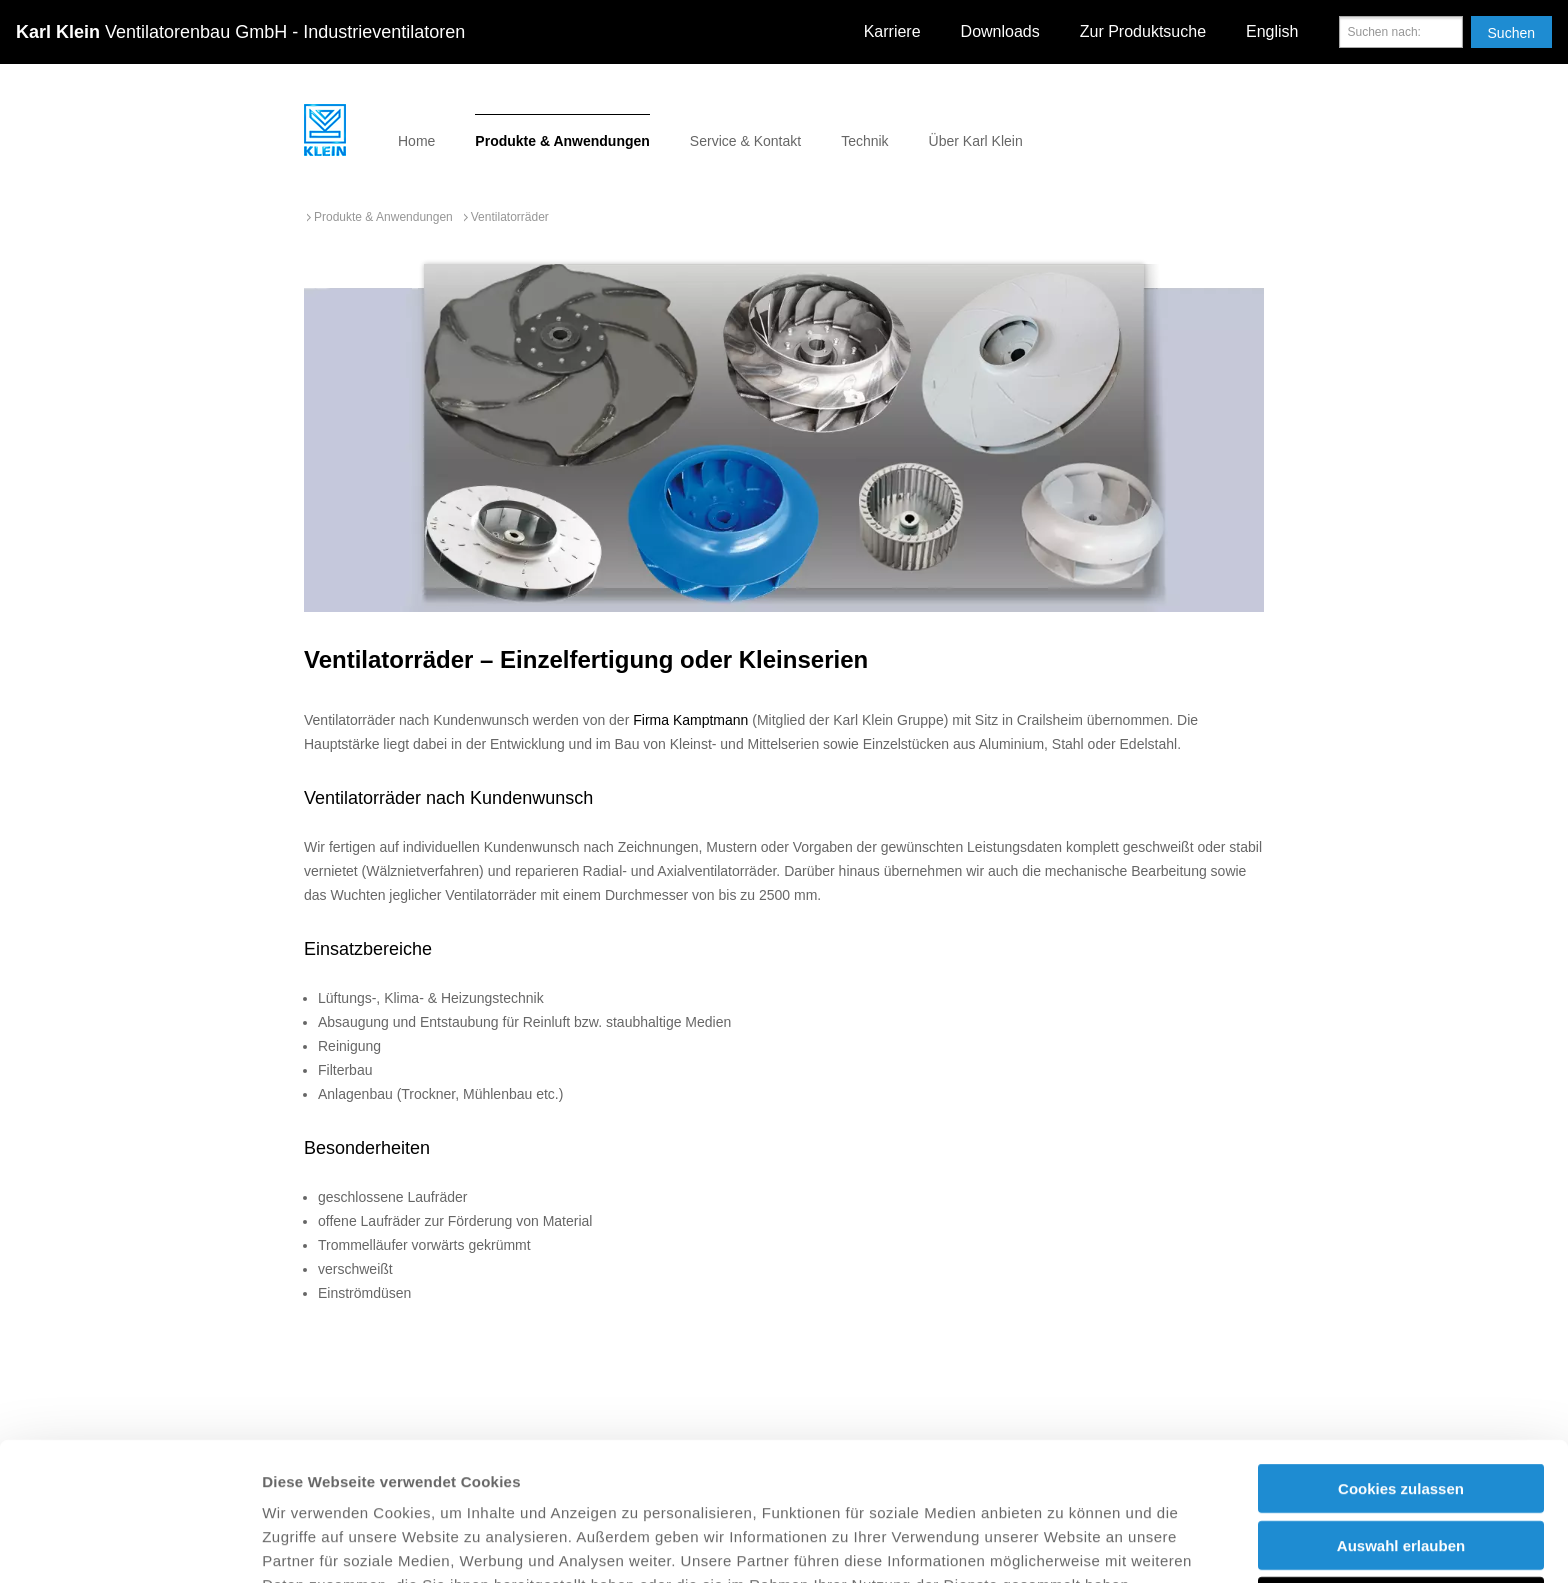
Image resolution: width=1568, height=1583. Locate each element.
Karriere (892, 31)
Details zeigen (1063, 1543)
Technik (864, 141)
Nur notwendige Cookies (1401, 1471)
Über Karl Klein (976, 141)
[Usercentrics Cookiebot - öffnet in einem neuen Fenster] (129, 1544)
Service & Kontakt (745, 141)
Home (416, 141)
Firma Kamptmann (690, 720)
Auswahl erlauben (1401, 1415)
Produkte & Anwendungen (562, 141)
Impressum (848, 1478)
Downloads (1000, 31)
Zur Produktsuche (1143, 31)
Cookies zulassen (1401, 1358)
